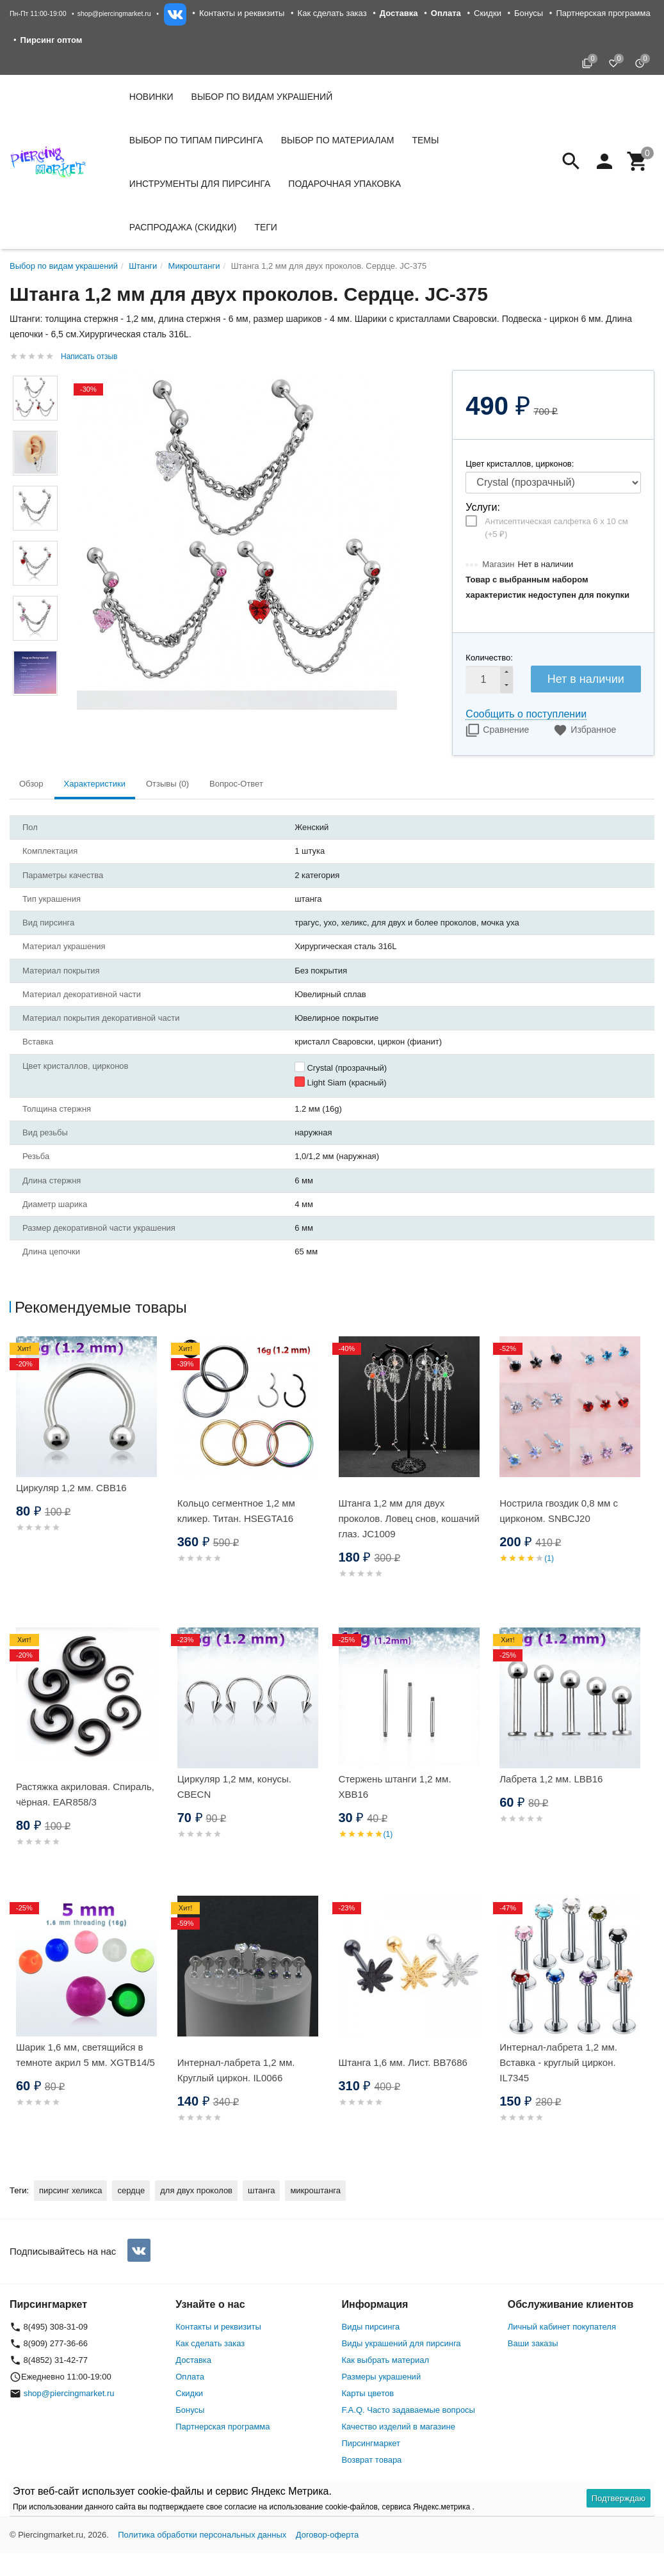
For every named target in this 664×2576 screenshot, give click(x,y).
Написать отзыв (89, 356)
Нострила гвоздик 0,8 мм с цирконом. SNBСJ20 (558, 1511)
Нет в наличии (585, 679)
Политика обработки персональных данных (202, 2535)
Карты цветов (368, 2393)
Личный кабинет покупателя (562, 2327)
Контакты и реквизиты (241, 13)
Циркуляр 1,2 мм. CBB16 (71, 1487)
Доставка (193, 2360)
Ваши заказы (533, 2343)
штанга (261, 2190)
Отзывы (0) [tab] (167, 783)
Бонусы (528, 13)
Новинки (151, 97)
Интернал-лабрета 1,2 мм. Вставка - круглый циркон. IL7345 (558, 2062)
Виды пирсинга (371, 2327)
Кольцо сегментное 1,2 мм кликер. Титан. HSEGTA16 (236, 1511)
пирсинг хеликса (70, 2190)
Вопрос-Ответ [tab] (236, 783)
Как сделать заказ (332, 13)
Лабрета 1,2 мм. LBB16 (551, 1778)
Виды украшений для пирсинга (401, 2343)
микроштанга (315, 2190)
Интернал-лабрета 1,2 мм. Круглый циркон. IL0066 (236, 2070)
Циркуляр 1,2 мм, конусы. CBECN (234, 1786)
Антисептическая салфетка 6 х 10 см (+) (556, 527)
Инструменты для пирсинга (199, 184)
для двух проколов (196, 2190)
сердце (131, 2190)
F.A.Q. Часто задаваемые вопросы (408, 2410)
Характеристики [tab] (95, 783)
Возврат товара (372, 2460)
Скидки (487, 13)
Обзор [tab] (31, 783)
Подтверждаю (618, 2498)
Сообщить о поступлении (526, 713)
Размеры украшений (381, 2376)
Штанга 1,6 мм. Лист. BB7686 (403, 2062)
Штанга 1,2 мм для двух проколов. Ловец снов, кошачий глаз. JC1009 (409, 1518)
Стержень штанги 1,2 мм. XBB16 (395, 1786)
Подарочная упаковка (344, 184)
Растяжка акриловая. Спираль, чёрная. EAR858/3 (85, 1794)
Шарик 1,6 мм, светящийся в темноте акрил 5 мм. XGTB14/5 (85, 2055)
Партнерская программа (603, 13)
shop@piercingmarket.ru (114, 13)
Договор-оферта (327, 2535)
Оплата (189, 2376)
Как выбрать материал (386, 2360)
